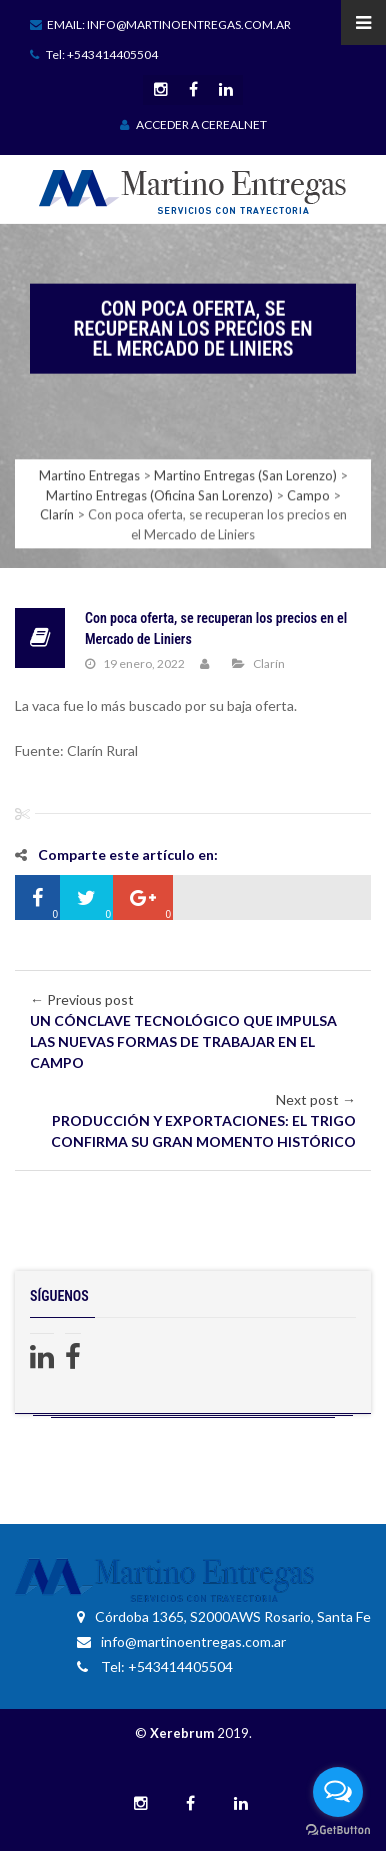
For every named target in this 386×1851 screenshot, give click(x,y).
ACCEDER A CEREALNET (193, 124)
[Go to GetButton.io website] (338, 1830)
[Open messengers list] (338, 1792)
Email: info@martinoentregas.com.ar (160, 24)
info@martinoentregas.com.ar (181, 1641)
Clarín (269, 663)
